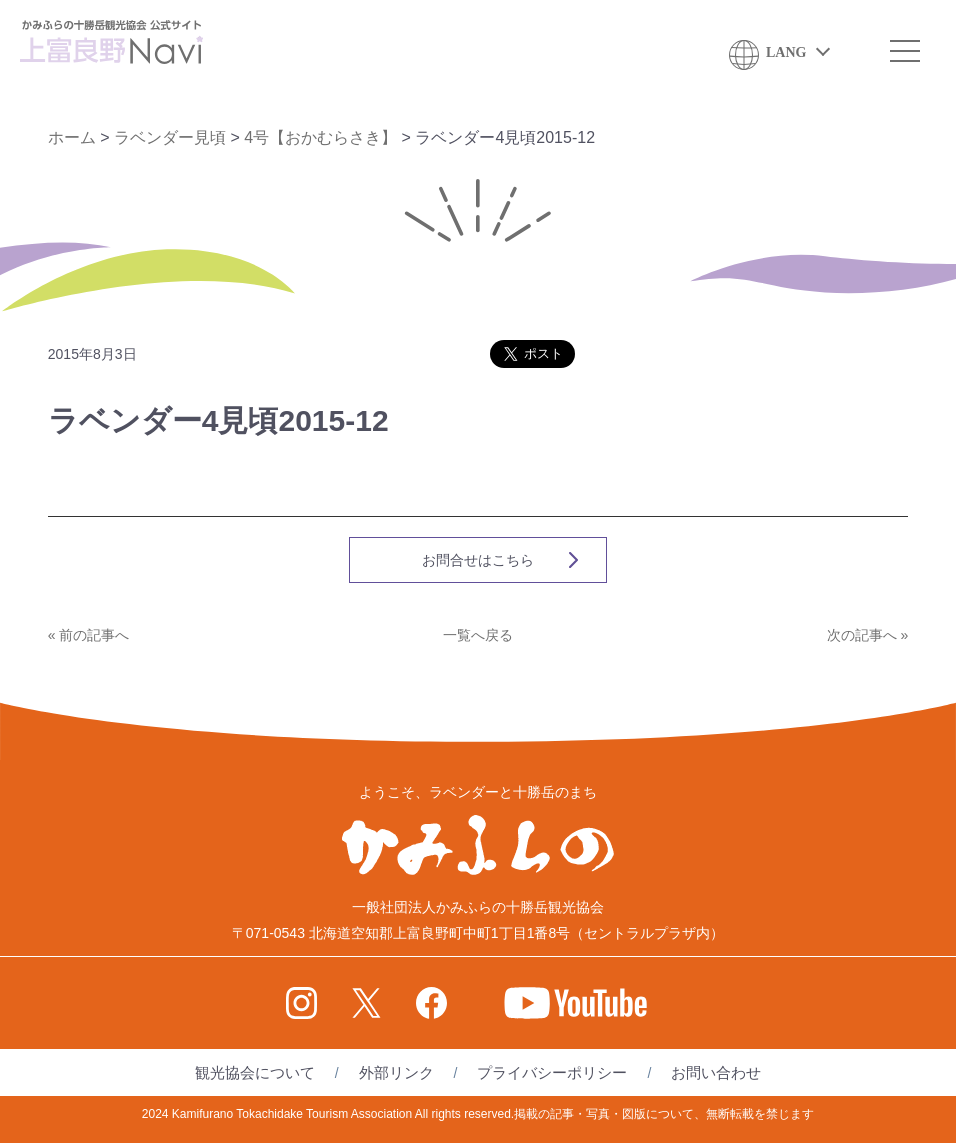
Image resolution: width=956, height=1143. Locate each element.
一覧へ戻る (478, 635)
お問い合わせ (716, 1072)
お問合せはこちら (478, 560)
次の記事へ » (868, 635)
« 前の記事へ (89, 635)
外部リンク (396, 1072)
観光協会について (255, 1072)
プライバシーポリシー (552, 1072)
